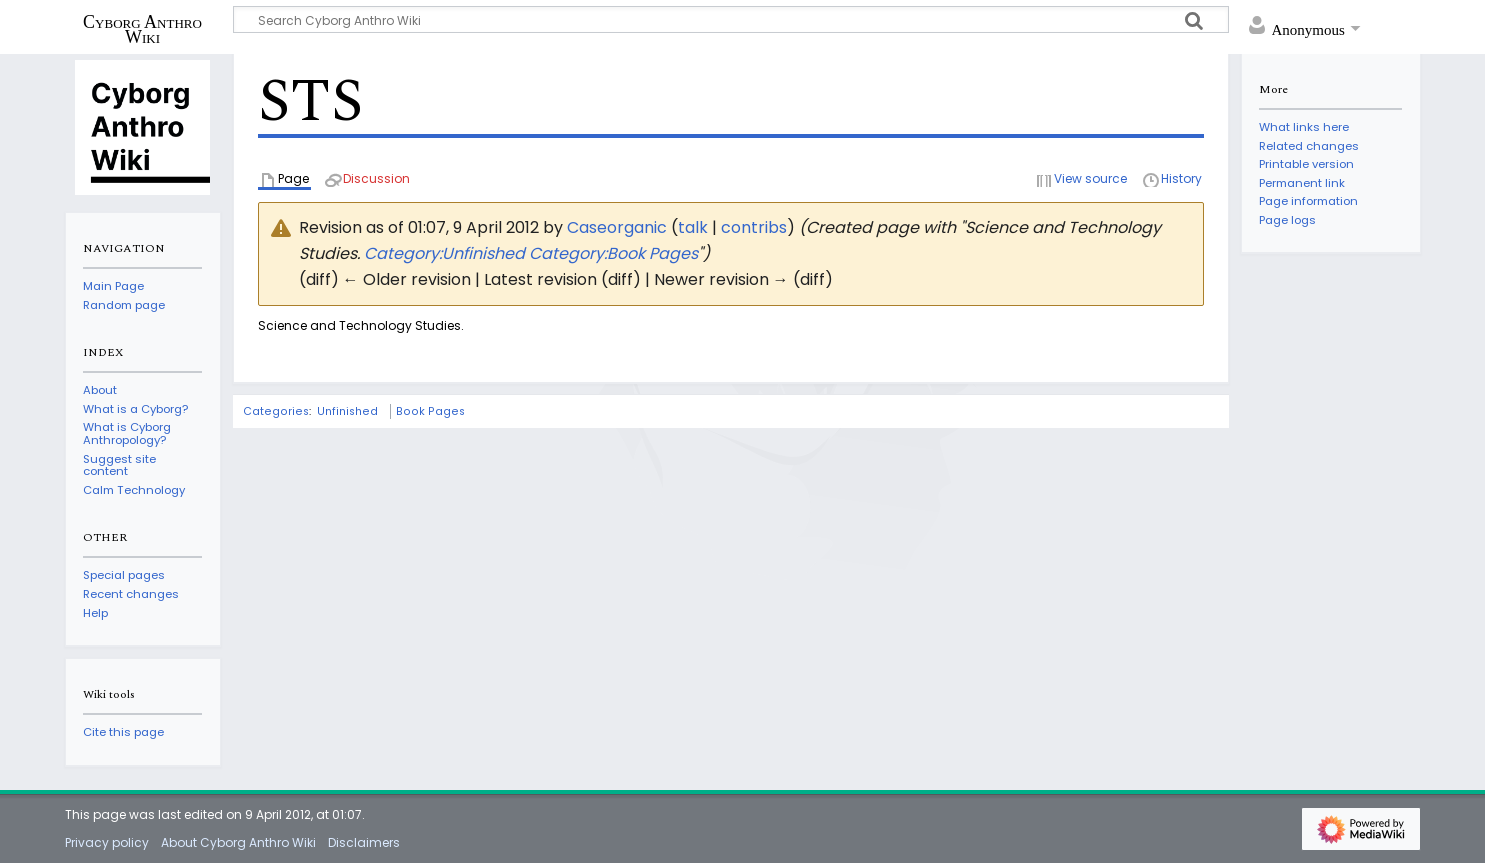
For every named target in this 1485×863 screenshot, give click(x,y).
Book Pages (430, 411)
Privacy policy (107, 842)
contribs (754, 227)
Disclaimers (364, 842)
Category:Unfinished (444, 253)
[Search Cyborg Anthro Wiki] (731, 19)
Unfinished (347, 411)
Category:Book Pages (613, 253)
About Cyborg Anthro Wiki (238, 842)
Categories (276, 411)
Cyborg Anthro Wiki (142, 29)
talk (693, 227)
